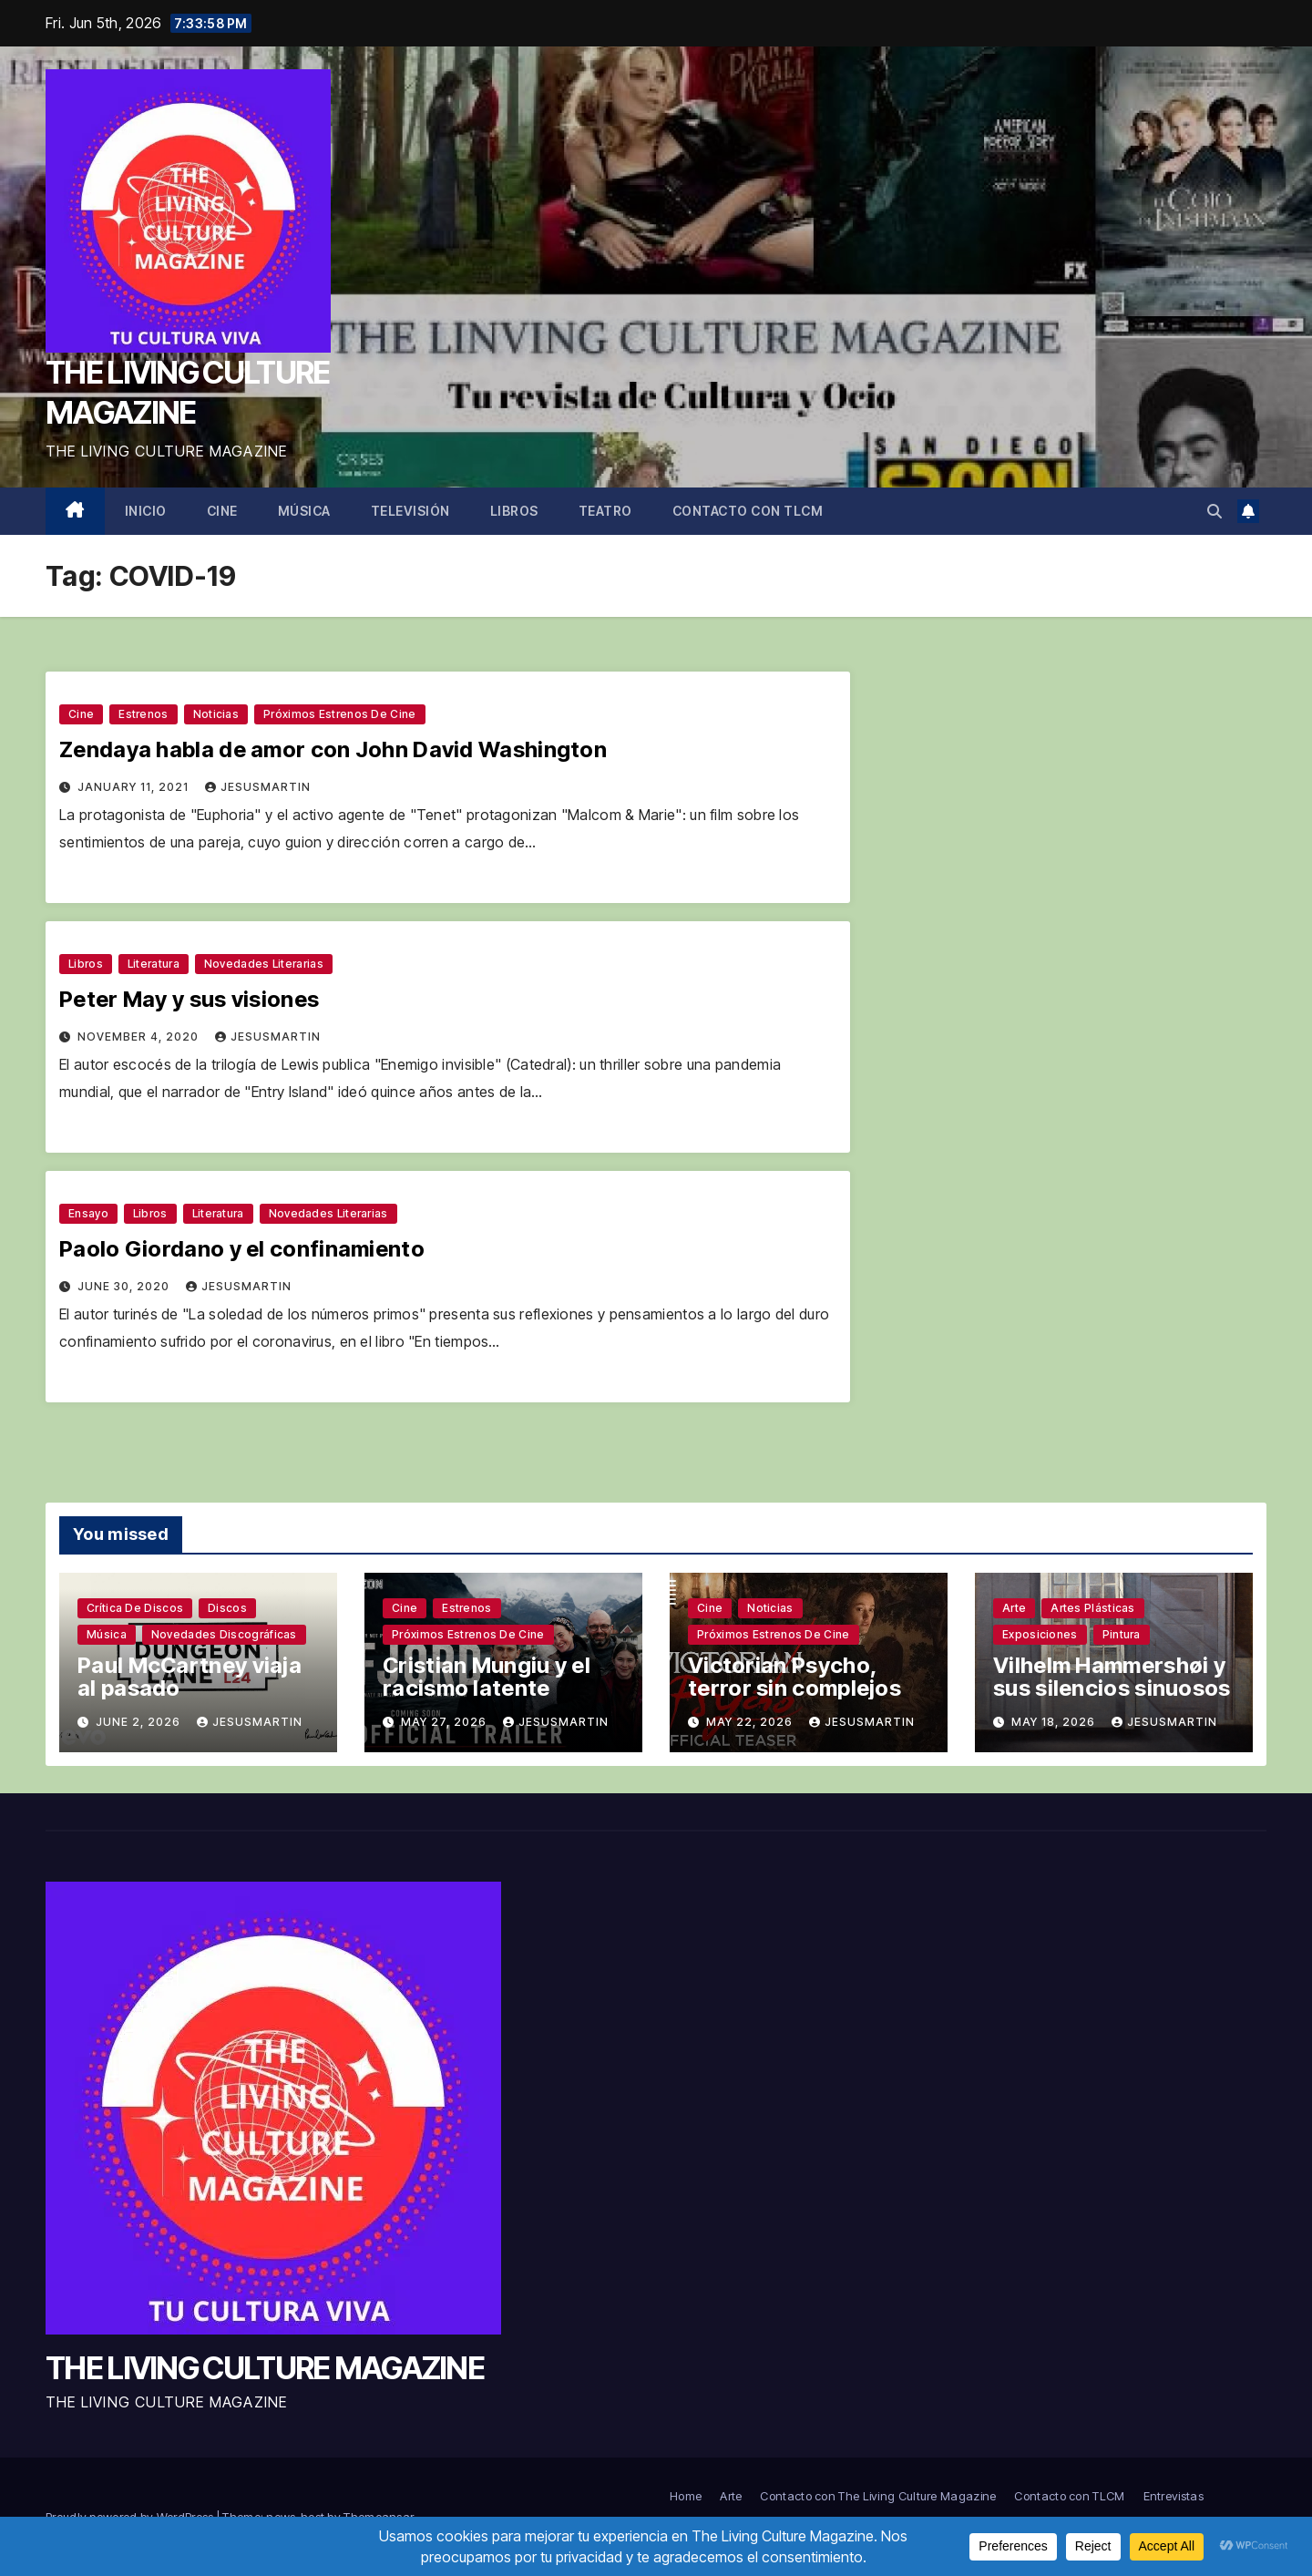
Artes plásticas (1093, 1608)
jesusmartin (258, 787)
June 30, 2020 (125, 1286)
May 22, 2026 (751, 1722)
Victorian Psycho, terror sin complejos (794, 1676)
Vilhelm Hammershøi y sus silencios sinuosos (1112, 1676)
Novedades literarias (263, 963)
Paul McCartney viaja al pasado (189, 1676)
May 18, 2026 (1055, 1722)
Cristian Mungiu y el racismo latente (486, 1676)
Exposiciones (1040, 1634)
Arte (1014, 1608)
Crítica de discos (135, 1608)
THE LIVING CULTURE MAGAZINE (265, 2367)
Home (686, 2496)
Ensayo (88, 1213)
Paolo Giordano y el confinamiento (242, 1249)
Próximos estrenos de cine (339, 714)
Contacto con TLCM (748, 510)
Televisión (410, 510)
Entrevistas (1173, 2496)
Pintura (1121, 1634)
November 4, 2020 (139, 1036)
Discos (227, 1608)
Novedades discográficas (224, 1634)
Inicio (146, 510)
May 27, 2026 (445, 1722)
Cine (222, 510)
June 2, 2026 (140, 1722)
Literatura (153, 963)
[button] (1214, 511)
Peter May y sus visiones (189, 999)
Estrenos (143, 714)
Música (304, 510)
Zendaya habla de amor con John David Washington (333, 749)
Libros (514, 510)
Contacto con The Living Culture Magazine (878, 2496)
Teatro (605, 510)
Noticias (216, 714)
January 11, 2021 (134, 787)
